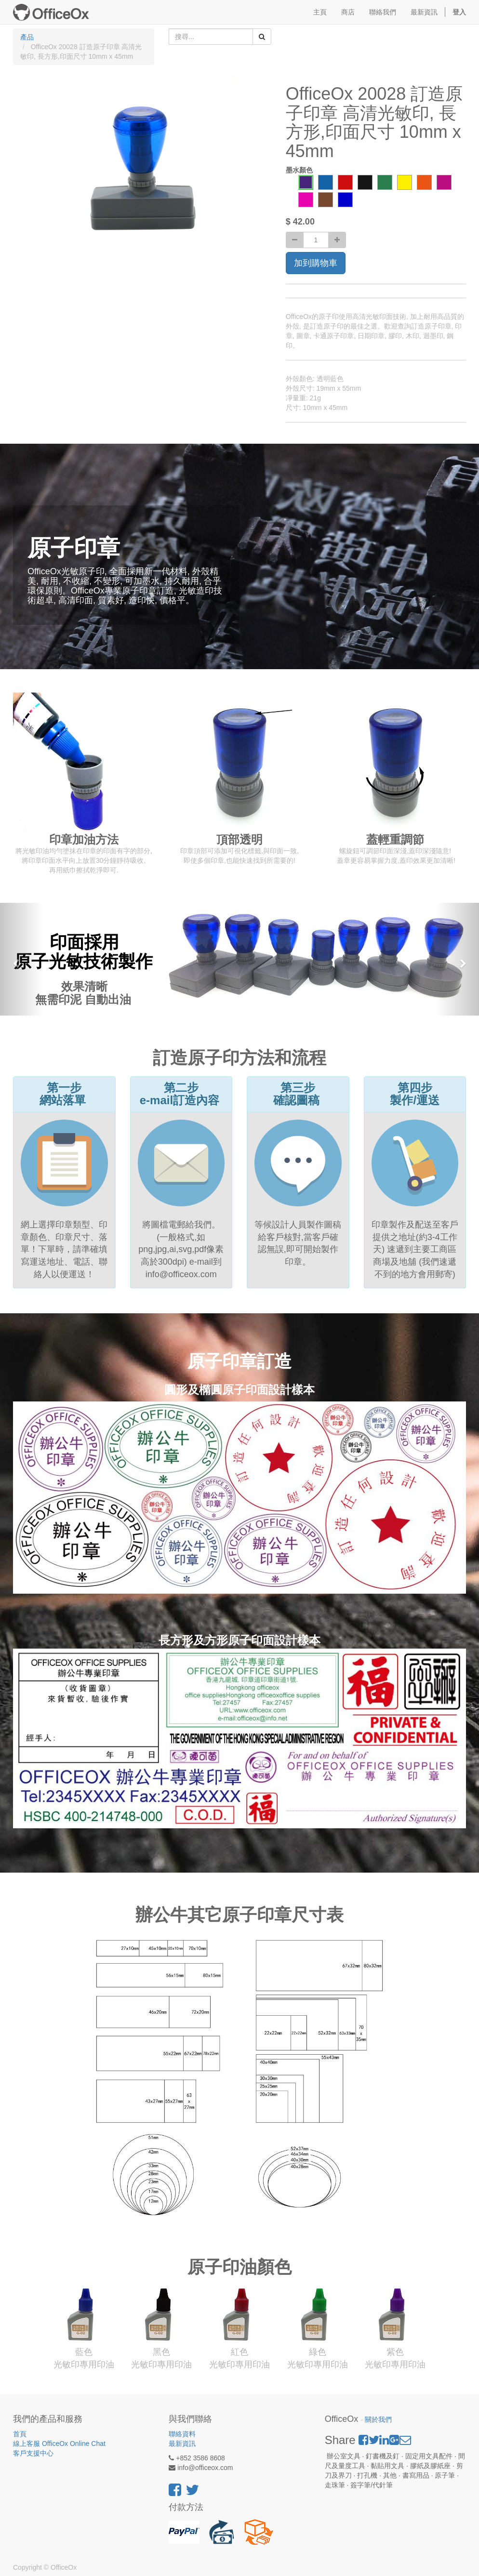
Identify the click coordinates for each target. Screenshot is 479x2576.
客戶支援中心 (33, 2453)
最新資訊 (182, 2443)
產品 (27, 37)
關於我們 (378, 2419)
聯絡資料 (182, 2434)
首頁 (20, 2434)
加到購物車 (315, 263)
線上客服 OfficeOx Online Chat (59, 2443)
